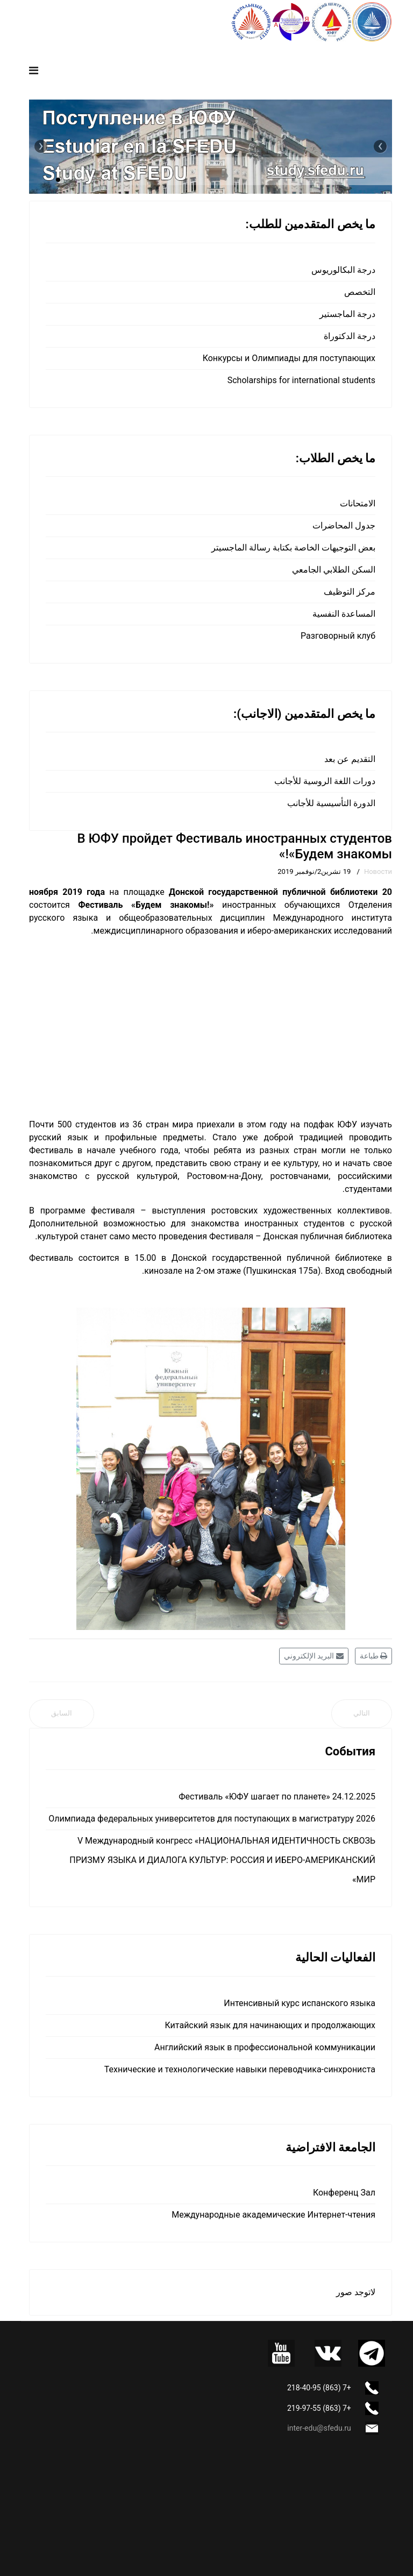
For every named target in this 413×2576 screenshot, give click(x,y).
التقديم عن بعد (349, 759)
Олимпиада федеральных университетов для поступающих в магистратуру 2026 (211, 1818)
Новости (378, 871)
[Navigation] (33, 70)
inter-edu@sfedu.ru (319, 2428)
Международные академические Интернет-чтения (273, 2215)
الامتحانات (357, 503)
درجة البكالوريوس (343, 270)
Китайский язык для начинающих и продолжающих (270, 2025)
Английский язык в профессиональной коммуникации (264, 2047)
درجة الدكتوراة (349, 336)
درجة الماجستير (347, 314)
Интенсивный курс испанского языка (299, 2003)
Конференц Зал (344, 2192)
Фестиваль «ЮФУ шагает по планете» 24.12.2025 (277, 1796)
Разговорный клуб (338, 636)
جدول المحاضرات (343, 525)
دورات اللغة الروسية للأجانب (324, 781)
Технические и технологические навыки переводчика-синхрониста (239, 2069)
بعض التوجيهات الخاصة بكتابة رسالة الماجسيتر (293, 547)
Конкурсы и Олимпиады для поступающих (289, 358)
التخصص (359, 292)
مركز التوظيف (349, 592)
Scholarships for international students (301, 380)
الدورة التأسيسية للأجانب (331, 803)
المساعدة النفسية (343, 614)
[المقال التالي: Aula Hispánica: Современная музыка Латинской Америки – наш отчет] (361, 1713)
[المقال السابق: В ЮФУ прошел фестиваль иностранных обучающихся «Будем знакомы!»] (61, 1713)
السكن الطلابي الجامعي (333, 569)
